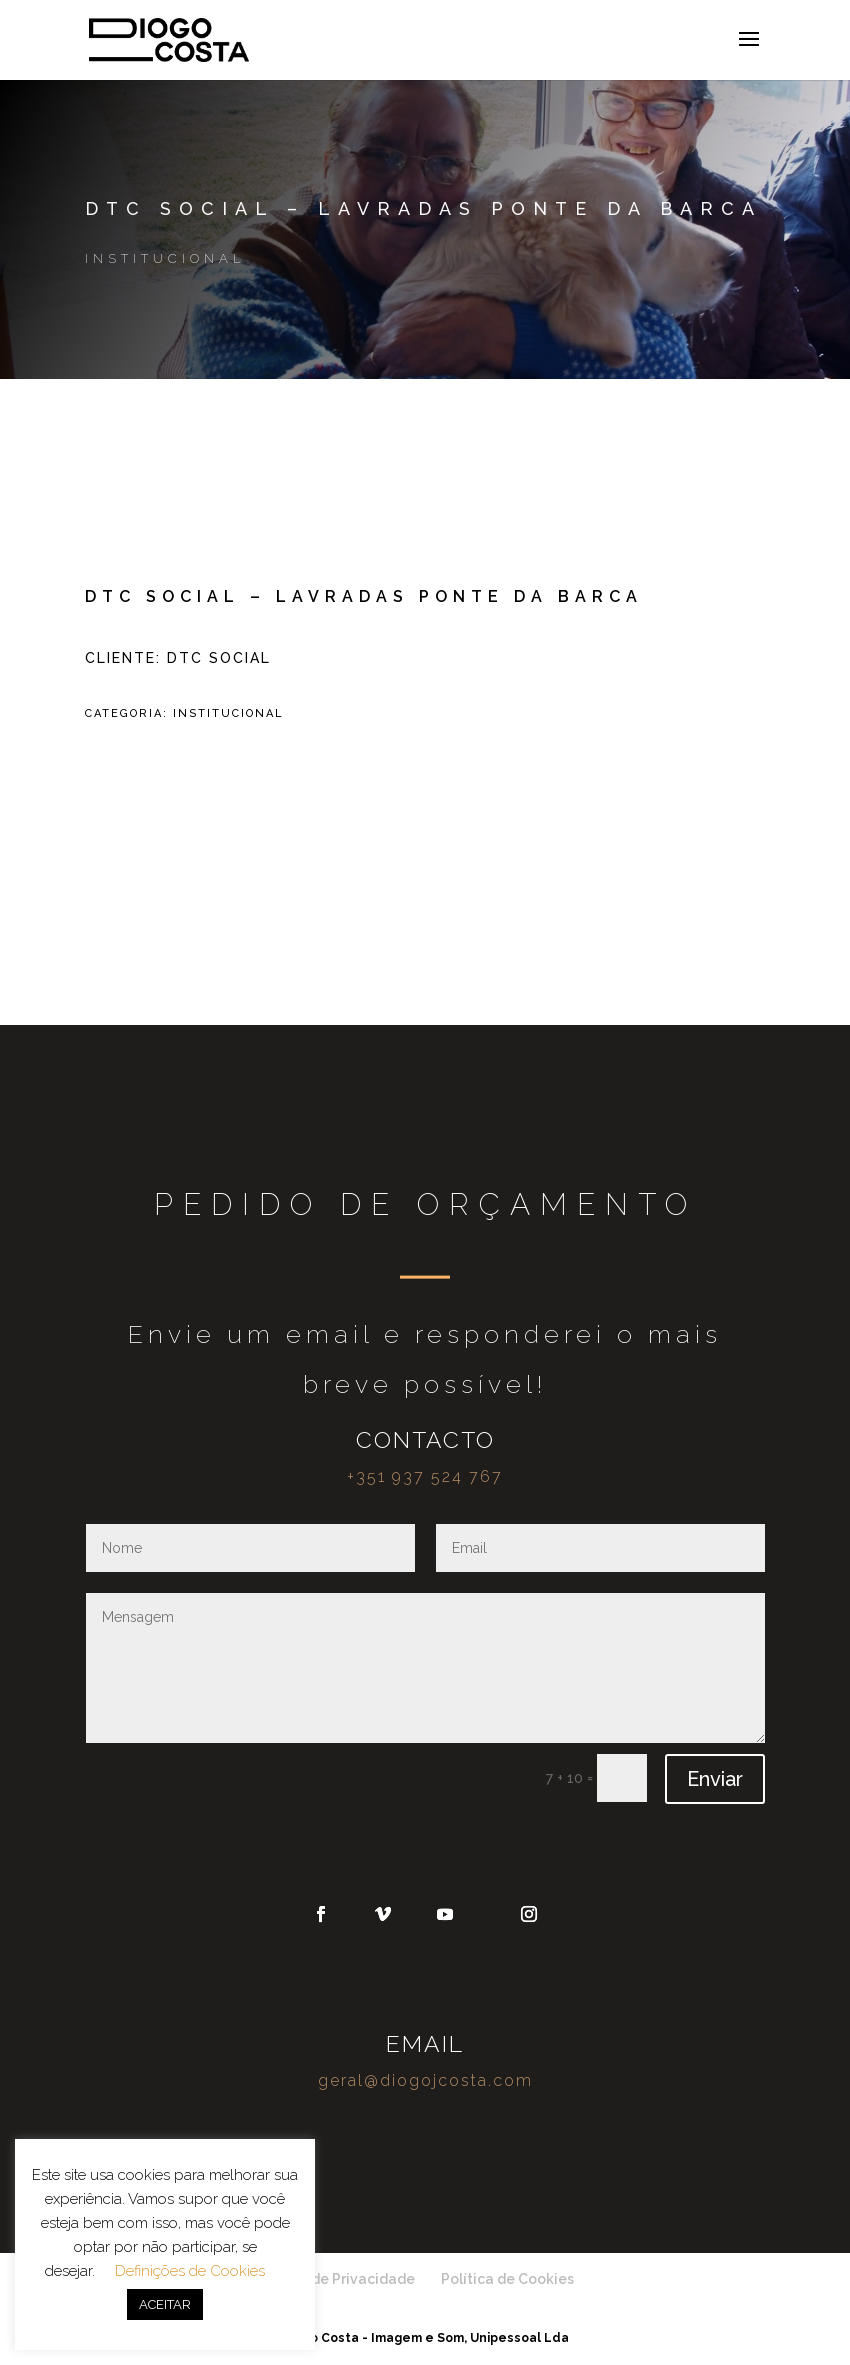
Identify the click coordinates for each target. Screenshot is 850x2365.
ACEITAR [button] (165, 2304)
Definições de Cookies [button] (190, 2271)
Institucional (165, 258)
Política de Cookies (507, 2279)
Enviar (715, 1779)
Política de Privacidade (335, 2279)
